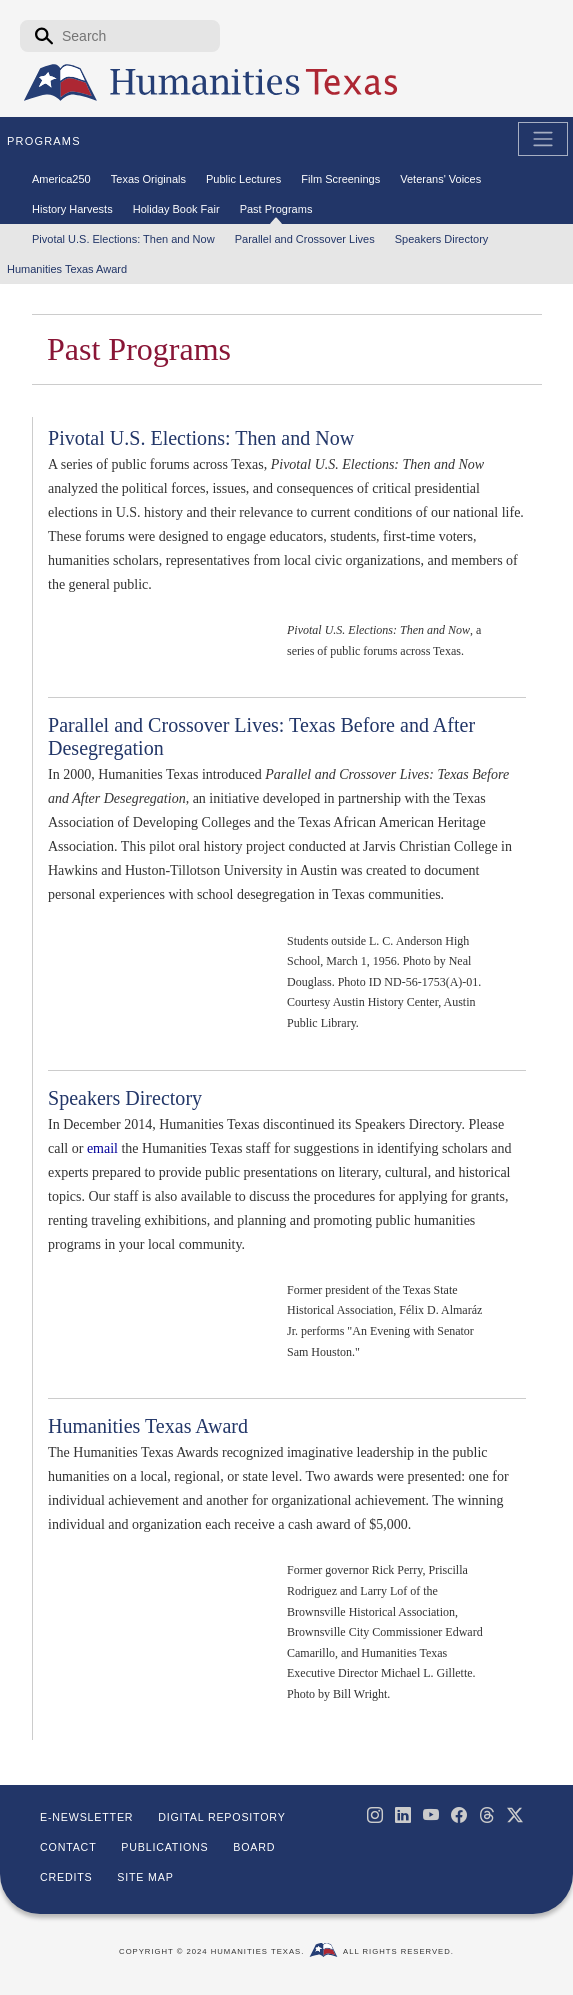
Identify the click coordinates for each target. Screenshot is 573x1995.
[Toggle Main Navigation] (543, 139)
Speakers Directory (125, 1098)
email (102, 1148)
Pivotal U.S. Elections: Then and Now (201, 438)
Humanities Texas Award (148, 1426)
